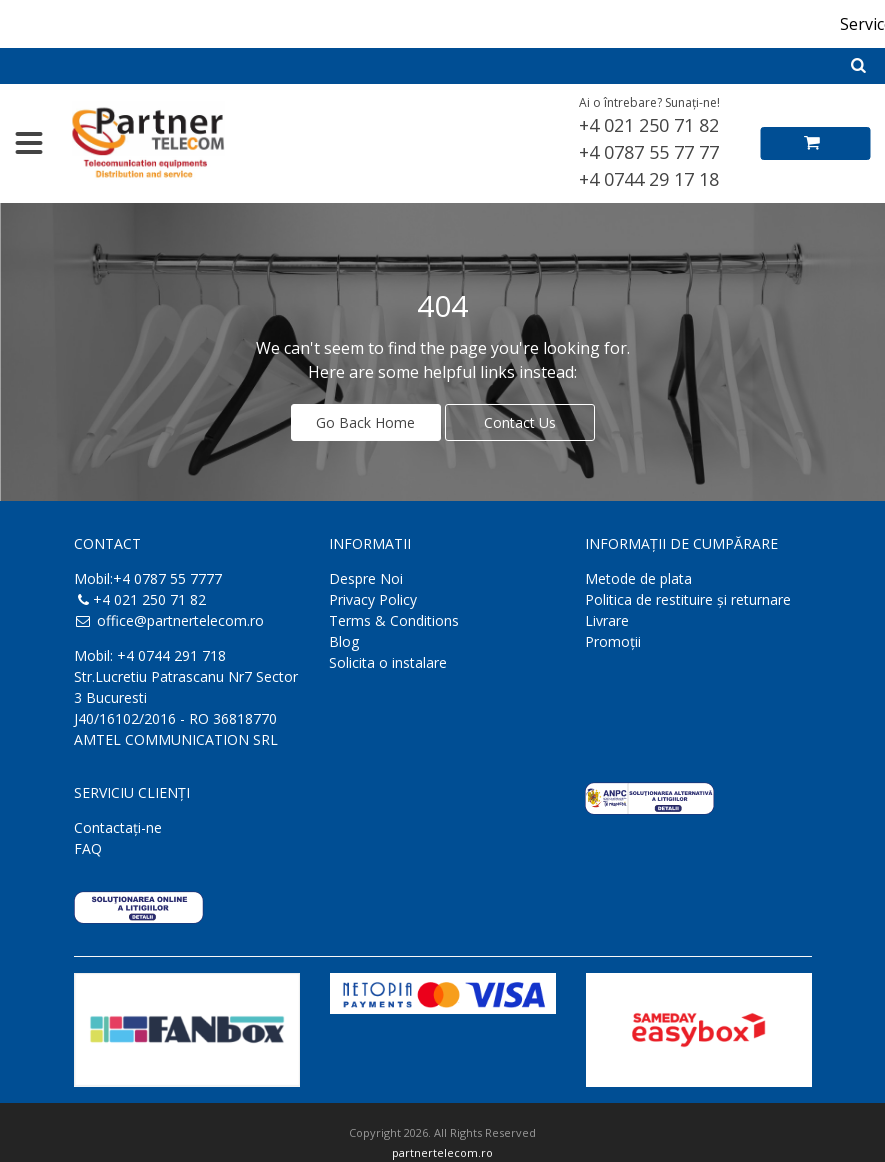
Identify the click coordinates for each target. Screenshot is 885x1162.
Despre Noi (366, 575)
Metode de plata (638, 575)
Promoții (613, 638)
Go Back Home (365, 419)
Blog (344, 638)
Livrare (607, 617)
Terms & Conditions (394, 617)
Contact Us (520, 419)
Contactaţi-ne (118, 824)
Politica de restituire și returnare (688, 596)
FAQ (88, 845)
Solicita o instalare (388, 659)
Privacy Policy (373, 596)
